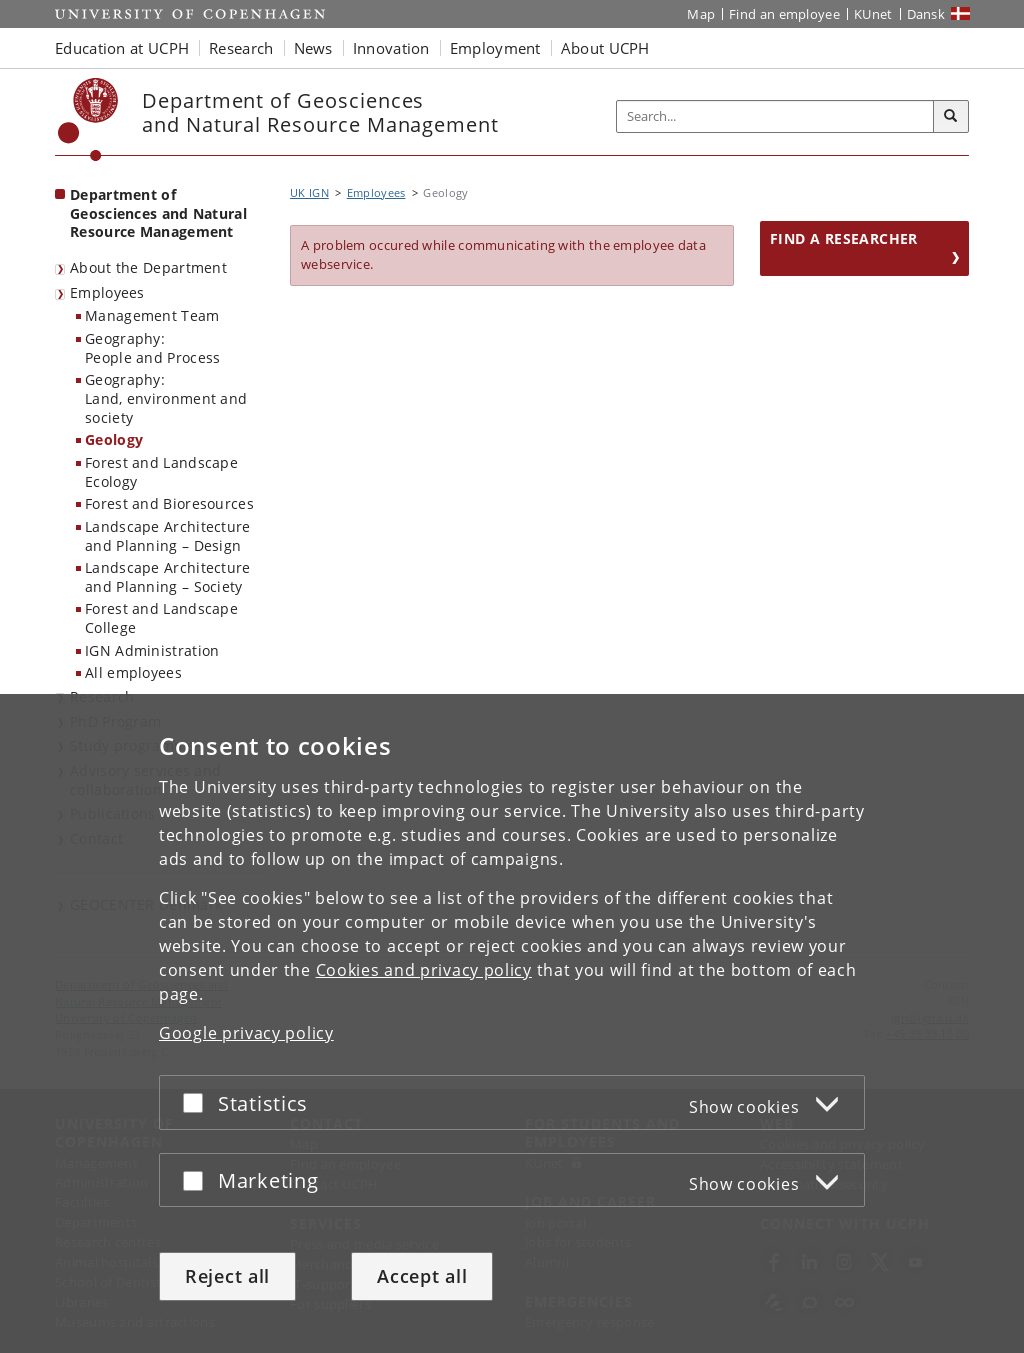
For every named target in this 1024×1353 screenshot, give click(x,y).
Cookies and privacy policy (424, 970)
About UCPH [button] (605, 48)
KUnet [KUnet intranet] (873, 14)
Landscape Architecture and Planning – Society (168, 577)
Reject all (227, 1276)
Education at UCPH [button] (122, 48)
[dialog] (512, 1023)
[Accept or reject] (198, 1102)
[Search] (951, 117)
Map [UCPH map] (701, 14)
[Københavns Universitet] (88, 119)
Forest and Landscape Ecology (161, 472)
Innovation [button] (391, 48)
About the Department (148, 267)
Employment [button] (495, 48)
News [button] (313, 48)
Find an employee (784, 14)
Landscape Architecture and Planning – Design (168, 536)
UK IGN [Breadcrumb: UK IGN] (309, 192)
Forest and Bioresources (169, 503)
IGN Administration (152, 650)
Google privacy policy (246, 1033)
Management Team (152, 315)
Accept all (422, 1276)
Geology (114, 439)
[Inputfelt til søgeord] (775, 116)
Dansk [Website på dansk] (926, 14)
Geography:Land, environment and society (166, 398)
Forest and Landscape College (161, 618)
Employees (107, 292)
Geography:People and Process (152, 348)
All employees (133, 672)
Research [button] (241, 48)
